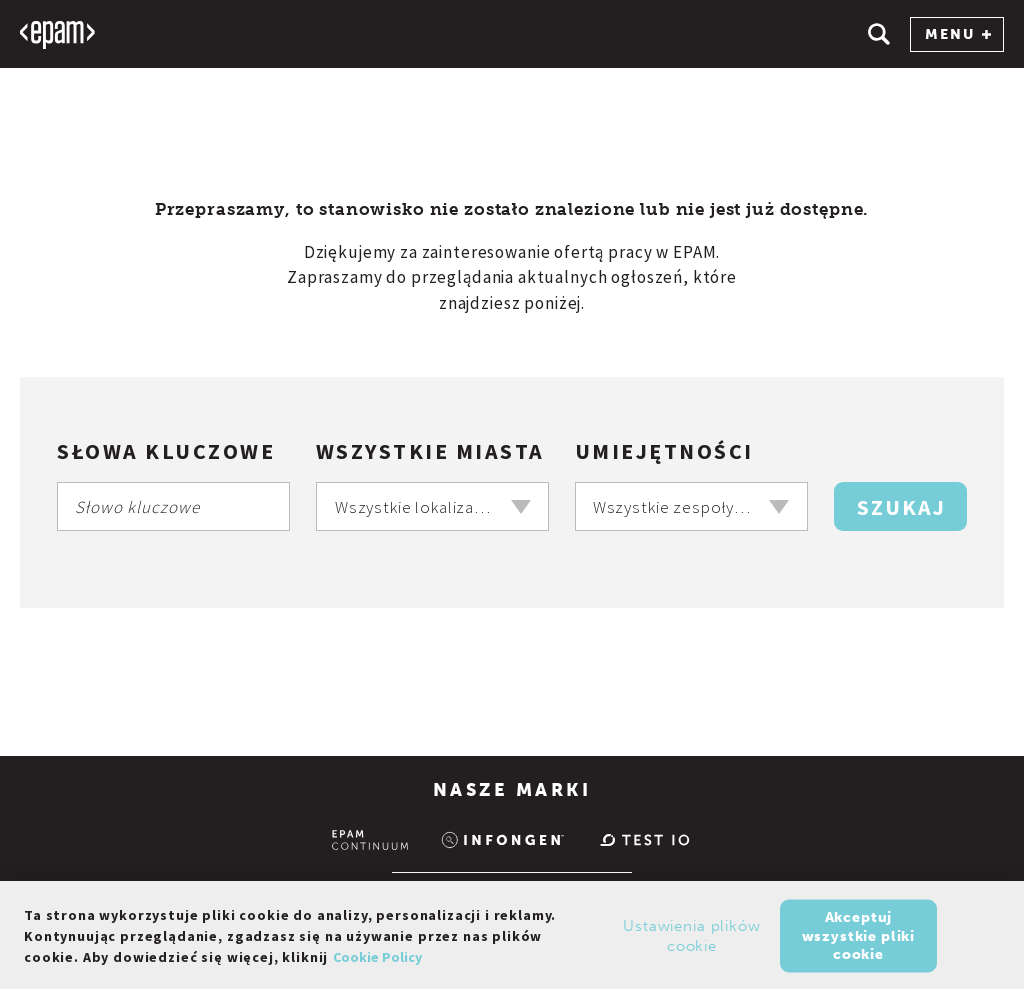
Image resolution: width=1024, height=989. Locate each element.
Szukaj (901, 507)
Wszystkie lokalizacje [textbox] (416, 507)
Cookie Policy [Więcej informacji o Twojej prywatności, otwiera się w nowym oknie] (377, 961)
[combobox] (432, 506)
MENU (958, 34)
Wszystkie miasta (430, 451)
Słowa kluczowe (166, 451)
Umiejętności (664, 451)
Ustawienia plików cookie (691, 940)
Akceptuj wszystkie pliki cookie (859, 939)
